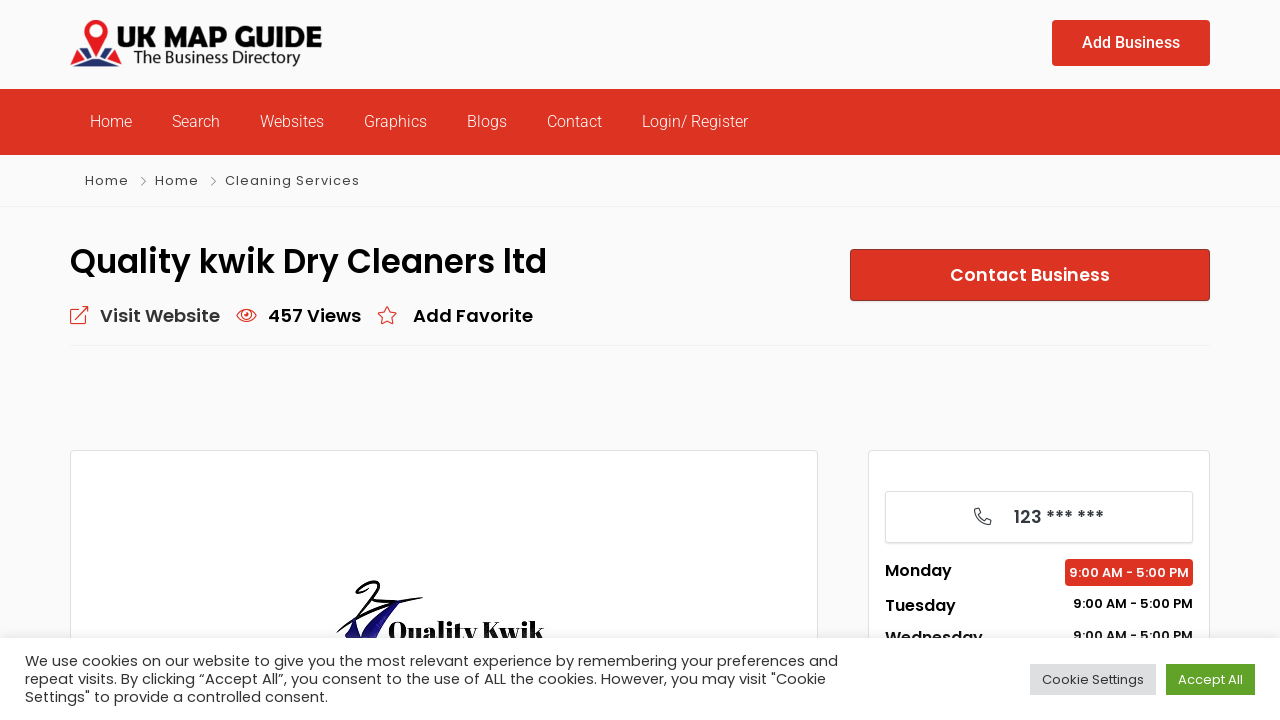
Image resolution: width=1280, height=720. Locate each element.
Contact (574, 121)
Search (196, 121)
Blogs (487, 121)
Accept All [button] (1210, 679)
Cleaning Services (292, 180)
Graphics (395, 121)
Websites (292, 121)
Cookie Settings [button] (1093, 679)
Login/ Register (695, 121)
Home (111, 121)
